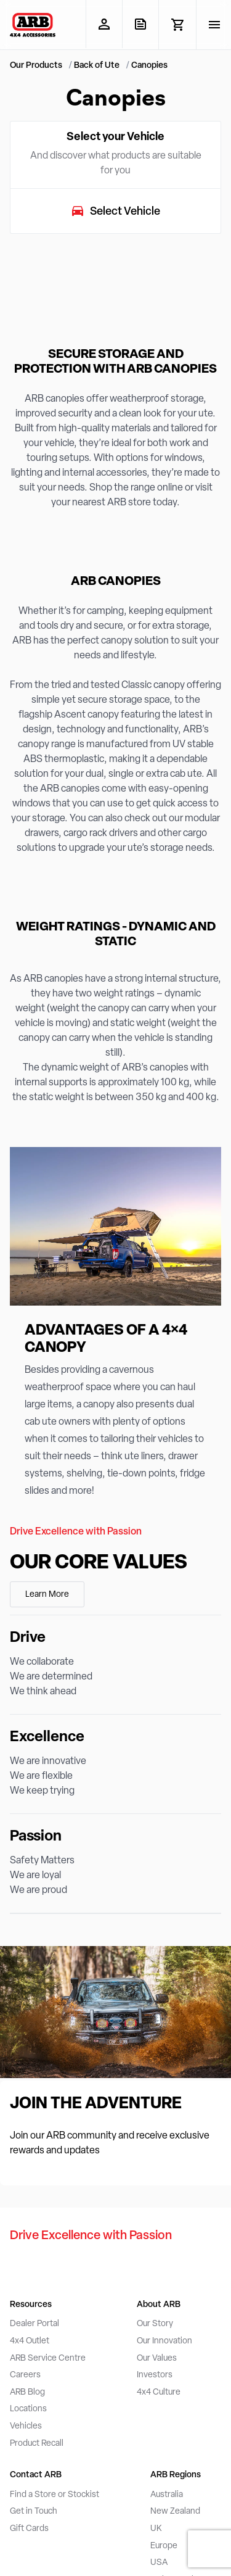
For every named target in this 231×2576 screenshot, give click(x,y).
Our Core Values (98, 1563)
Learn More (47, 1594)
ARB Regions (175, 2475)
